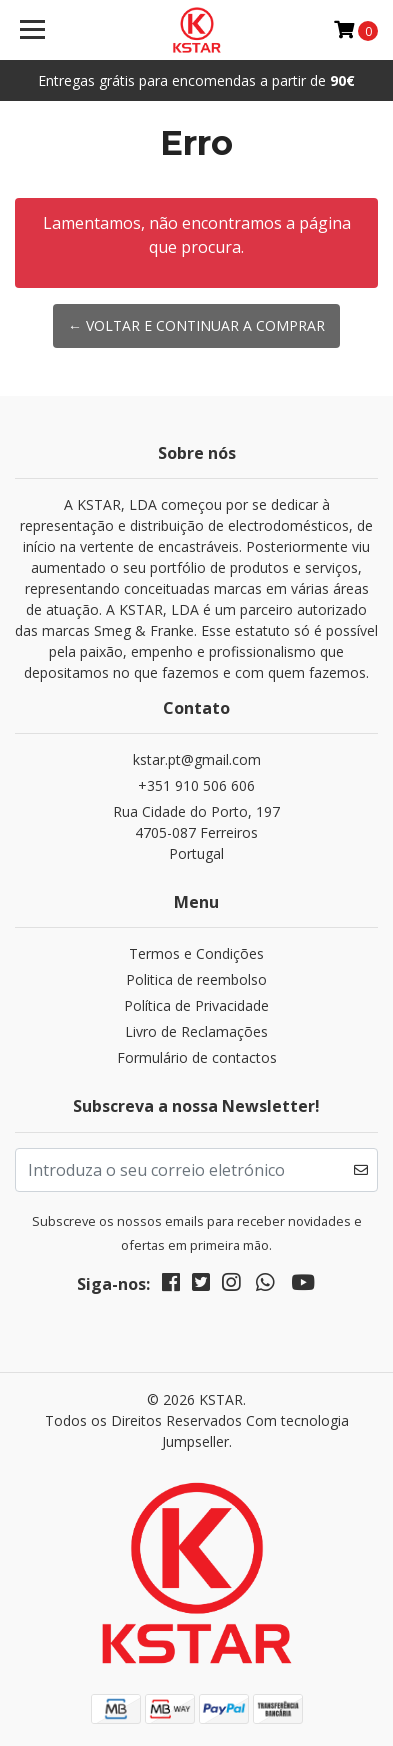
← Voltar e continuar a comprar (196, 325)
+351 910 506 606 (196, 785)
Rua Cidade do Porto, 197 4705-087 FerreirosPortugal (196, 832)
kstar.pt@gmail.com (197, 759)
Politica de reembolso (196, 979)
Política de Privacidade (196, 1005)
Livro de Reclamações (196, 1031)
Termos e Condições (196, 953)
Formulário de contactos (197, 1057)
